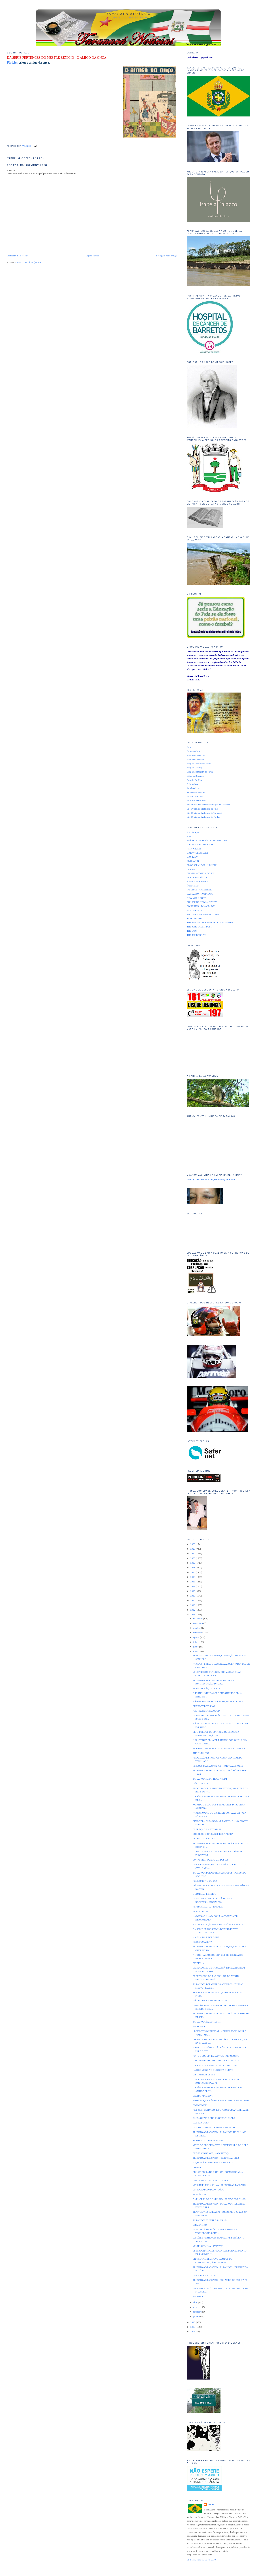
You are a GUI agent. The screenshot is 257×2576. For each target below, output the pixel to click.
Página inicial (92, 255)
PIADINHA (198, 1963)
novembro (198, 1623)
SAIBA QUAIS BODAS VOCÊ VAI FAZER (214, 2118)
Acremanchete (193, 751)
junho (196, 1646)
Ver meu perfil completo (201, 2560)
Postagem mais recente (17, 255)
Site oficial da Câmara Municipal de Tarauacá (208, 804)
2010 (193, 2322)
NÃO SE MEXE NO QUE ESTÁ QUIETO (213, 2070)
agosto (196, 1637)
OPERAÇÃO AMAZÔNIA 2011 (208, 1829)
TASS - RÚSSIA (195, 918)
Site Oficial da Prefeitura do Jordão (203, 817)
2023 (193, 1558)
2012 (193, 1609)
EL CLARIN (193, 861)
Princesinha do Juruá (196, 800)
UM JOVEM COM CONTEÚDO (208, 2189)
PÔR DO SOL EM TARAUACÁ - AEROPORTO (216, 2055)
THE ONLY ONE (201, 1753)
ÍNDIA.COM (193, 885)
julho (196, 1642)
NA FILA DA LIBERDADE (206, 1937)
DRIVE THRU (200, 2225)
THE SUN (192, 930)
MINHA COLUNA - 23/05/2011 (208, 1906)
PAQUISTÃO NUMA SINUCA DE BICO (213, 2162)
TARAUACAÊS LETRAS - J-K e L (210, 2220)
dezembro (198, 1618)
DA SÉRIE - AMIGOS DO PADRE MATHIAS (215, 2065)
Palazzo (212, 2504)
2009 (193, 2327)
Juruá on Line (193, 788)
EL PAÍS (191, 869)
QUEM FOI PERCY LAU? (206, 2275)
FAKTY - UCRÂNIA (197, 877)
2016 (193, 1591)
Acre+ (190, 747)
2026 (193, 1544)
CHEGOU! (198, 2167)
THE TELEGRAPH (196, 935)
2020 (193, 1572)
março (196, 2307)
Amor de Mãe (199, 2194)
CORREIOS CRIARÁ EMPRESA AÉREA (213, 1834)
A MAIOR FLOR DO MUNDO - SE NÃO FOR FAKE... (220, 2199)
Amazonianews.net (196, 755)
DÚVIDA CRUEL (201, 1783)
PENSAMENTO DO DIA (205, 1880)
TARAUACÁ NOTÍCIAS (128, 14)
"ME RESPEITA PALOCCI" (206, 1710)
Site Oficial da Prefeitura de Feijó (202, 808)
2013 (193, 1605)
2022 (193, 1562)
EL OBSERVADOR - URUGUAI (202, 865)
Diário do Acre (194, 784)
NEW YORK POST (196, 898)
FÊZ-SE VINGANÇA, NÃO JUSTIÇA (211, 2153)
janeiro (196, 2316)
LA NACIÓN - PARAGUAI (200, 893)
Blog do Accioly (194, 767)
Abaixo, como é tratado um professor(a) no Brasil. (211, 1179)
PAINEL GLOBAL (196, 796)
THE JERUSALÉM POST (199, 926)
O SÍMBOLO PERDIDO (204, 1893)
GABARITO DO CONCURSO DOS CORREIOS (216, 2060)
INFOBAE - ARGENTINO (199, 889)
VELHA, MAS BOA (202, 2095)
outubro (197, 1628)
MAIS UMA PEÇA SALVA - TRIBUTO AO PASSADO (219, 2185)
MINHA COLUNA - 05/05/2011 (208, 2246)
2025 (193, 1548)
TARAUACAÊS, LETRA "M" (207, 2021)
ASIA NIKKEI (194, 848)
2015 (193, 1595)
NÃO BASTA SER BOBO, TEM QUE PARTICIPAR (218, 1701)
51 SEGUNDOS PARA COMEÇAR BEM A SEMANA (219, 1748)
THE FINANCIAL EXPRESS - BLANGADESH (210, 922)
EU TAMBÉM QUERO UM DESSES (211, 1859)
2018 (193, 1581)
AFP (189, 836)
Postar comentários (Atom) (28, 262)
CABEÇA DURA (201, 2122)
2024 (193, 1553)
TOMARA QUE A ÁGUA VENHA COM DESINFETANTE (221, 2100)
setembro (197, 1632)
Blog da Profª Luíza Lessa (199, 763)
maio (195, 1651)
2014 (193, 1600)
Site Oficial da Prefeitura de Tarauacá (204, 813)
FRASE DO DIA (201, 1911)
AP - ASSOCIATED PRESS (200, 844)
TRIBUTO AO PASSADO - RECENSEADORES (216, 2158)
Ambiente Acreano (195, 759)
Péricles (12, 62)
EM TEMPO (199, 2026)
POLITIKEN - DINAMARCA (201, 906)
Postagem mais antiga (166, 255)
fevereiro (197, 2311)
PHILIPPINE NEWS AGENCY (202, 902)
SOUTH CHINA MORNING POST (203, 914)
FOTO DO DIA (200, 2105)
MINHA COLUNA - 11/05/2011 (208, 2140)
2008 (193, 2331)
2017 (193, 1586)
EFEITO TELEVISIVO (204, 1706)
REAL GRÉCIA (194, 910)
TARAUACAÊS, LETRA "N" (207, 1688)
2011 (193, 1614)
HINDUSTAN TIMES (197, 881)
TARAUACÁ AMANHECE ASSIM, (210, 1778)
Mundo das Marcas (196, 792)
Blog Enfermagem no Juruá (200, 771)
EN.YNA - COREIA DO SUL (201, 873)
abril (195, 2302)
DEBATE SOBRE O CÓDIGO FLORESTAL (214, 2127)
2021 (193, 1567)
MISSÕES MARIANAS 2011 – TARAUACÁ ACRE (218, 1765)
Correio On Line (194, 780)
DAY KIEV (192, 856)
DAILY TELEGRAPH (197, 852)
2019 (193, 1577)
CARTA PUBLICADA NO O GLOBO (211, 2180)
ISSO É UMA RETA (202, 1942)
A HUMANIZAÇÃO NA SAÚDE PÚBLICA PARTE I (218, 1924)
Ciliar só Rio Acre (195, 776)
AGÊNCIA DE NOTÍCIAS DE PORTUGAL (208, 840)
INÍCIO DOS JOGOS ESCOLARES (210, 2000)
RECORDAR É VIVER (204, 1838)
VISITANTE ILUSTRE (204, 2074)
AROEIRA (198, 2296)
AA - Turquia (193, 832)
